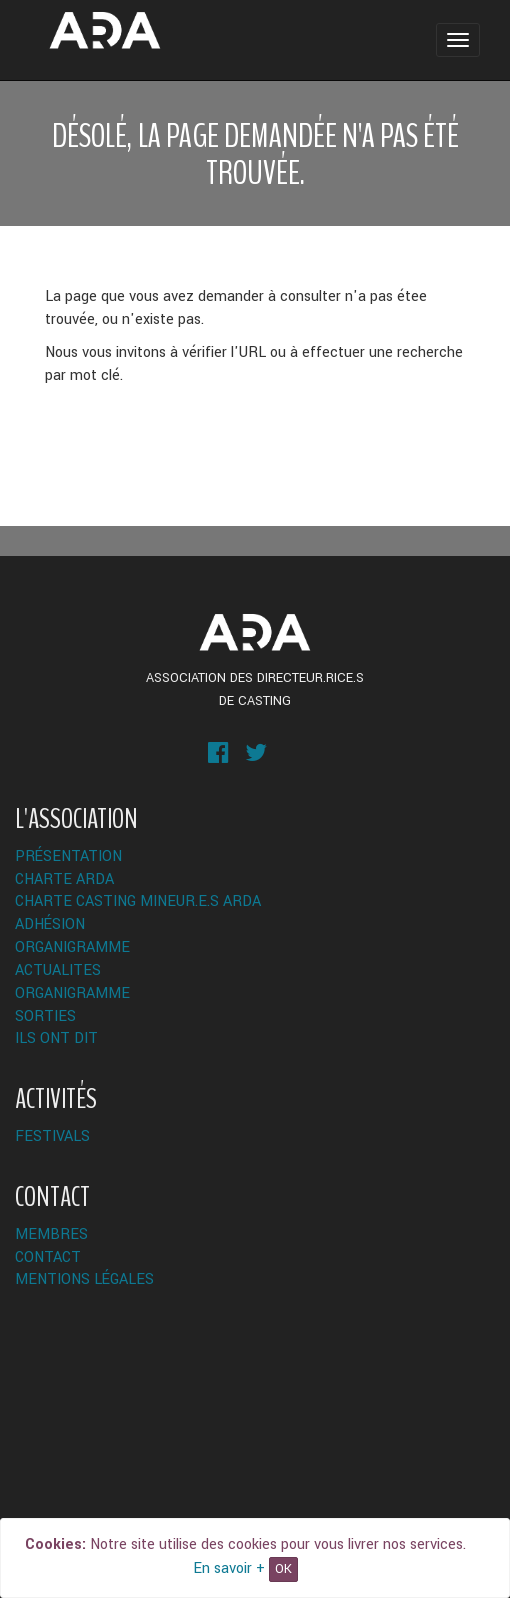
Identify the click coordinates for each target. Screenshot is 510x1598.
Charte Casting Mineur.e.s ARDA (138, 901)
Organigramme (72, 947)
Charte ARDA (64, 879)
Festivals (52, 1136)
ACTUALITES (58, 970)
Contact (48, 1257)
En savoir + (229, 1568)
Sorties (45, 1016)
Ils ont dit (56, 1038)
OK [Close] (283, 1569)
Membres (51, 1234)
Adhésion (50, 924)
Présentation (68, 856)
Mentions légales (84, 1279)
